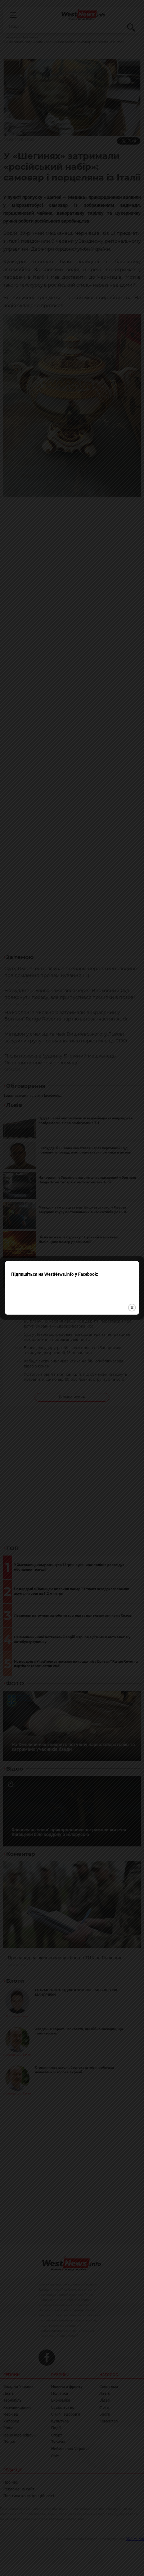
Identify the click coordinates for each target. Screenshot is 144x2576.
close (131, 1252)
